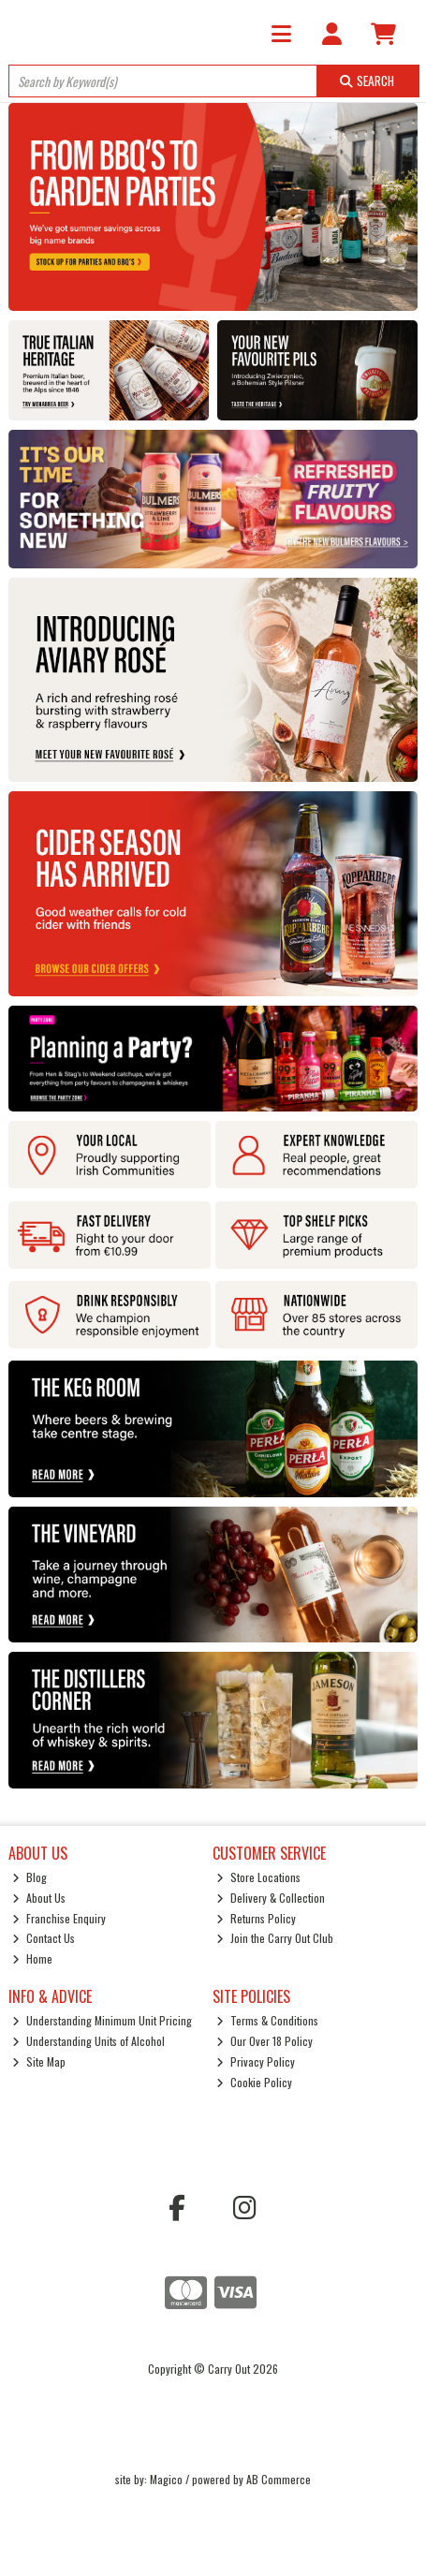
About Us (39, 1898)
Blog (29, 1877)
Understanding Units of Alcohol (88, 2041)
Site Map (39, 2061)
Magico (166, 2479)
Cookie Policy (254, 2082)
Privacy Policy (255, 2061)
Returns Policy (256, 1918)
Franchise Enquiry (59, 1918)
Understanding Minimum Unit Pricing (102, 2020)
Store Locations (258, 1877)
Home (32, 1958)
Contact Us (43, 1938)
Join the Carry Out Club (274, 1938)
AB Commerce (278, 2479)
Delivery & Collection (270, 1898)
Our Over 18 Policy (264, 2041)
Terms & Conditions (267, 2020)
